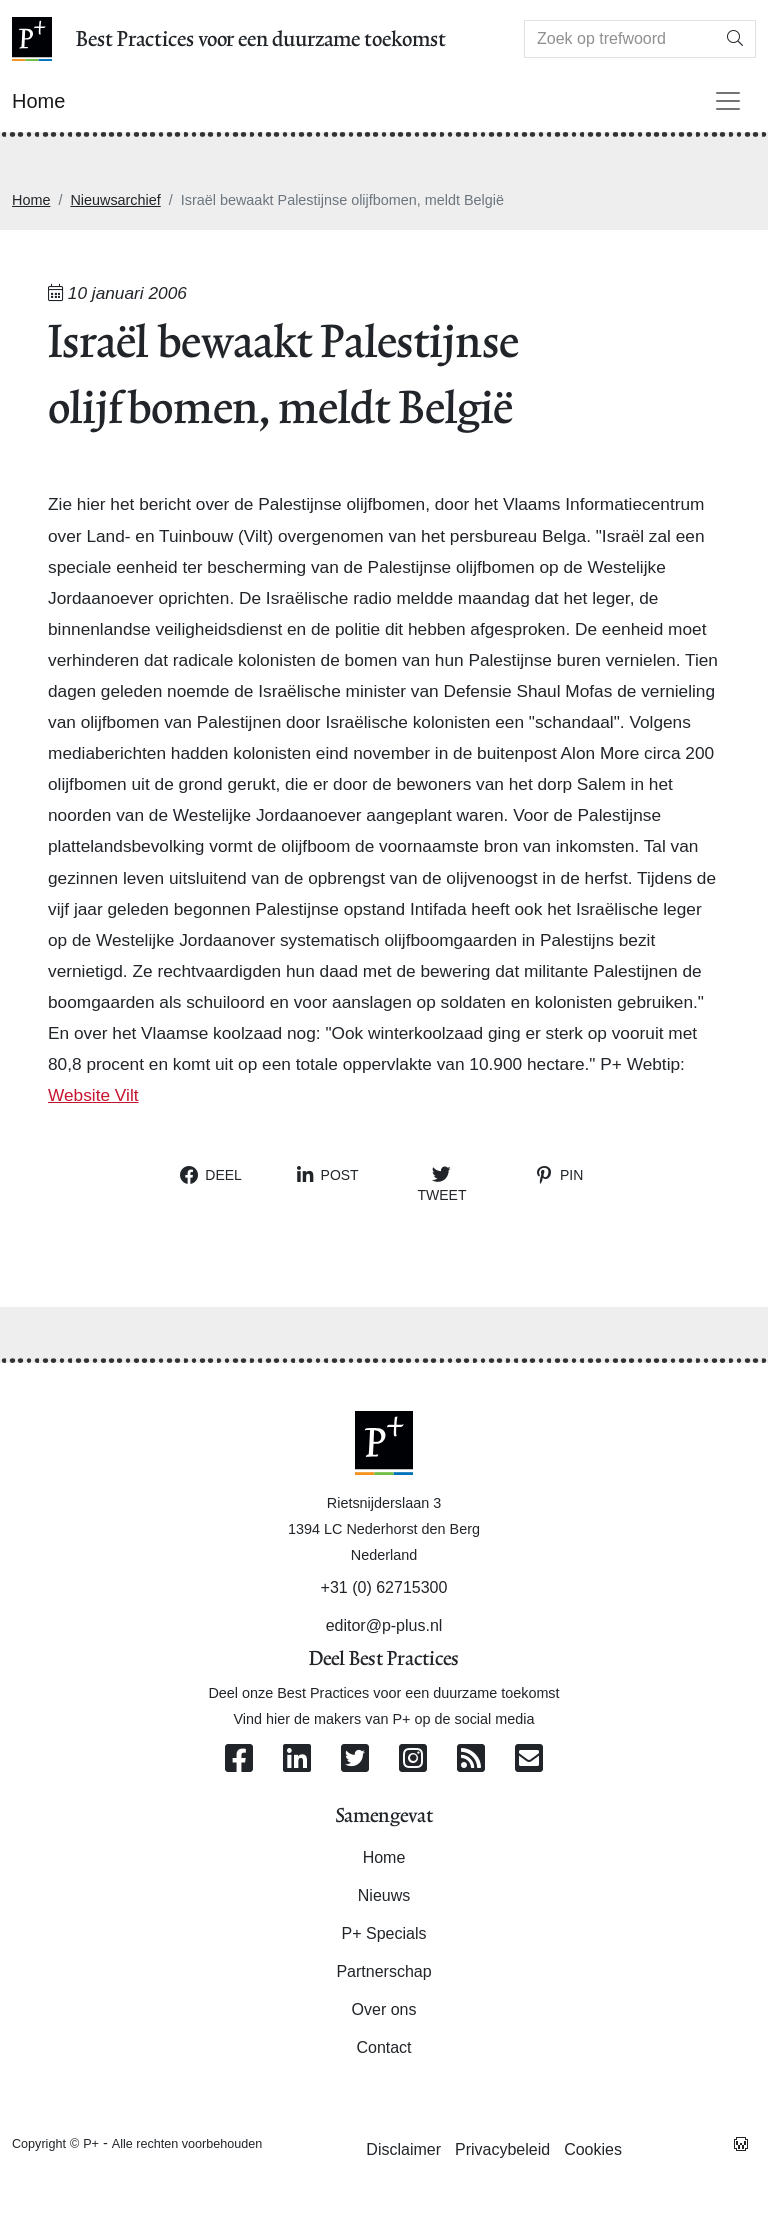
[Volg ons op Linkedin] (297, 1759)
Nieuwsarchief (115, 200)
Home (31, 200)
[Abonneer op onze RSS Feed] (471, 1759)
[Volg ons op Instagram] (413, 1759)
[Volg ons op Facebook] (239, 1759)
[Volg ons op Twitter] (355, 1759)
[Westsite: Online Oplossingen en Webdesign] (741, 2143)
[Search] (620, 39)
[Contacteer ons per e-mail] (529, 1759)
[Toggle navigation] (728, 101)
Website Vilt (93, 1095)
